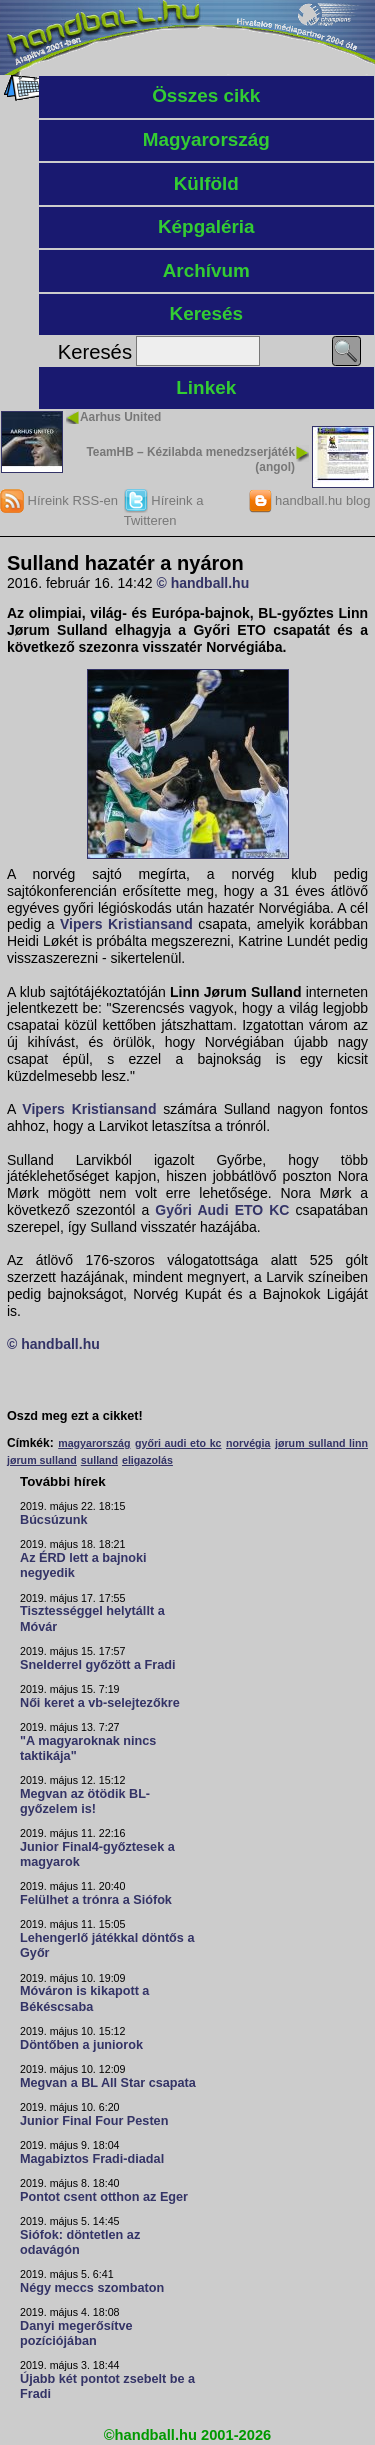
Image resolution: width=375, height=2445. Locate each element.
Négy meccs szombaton (92, 2288)
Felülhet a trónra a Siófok (96, 1900)
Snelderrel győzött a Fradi (97, 1665)
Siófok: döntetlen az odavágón (80, 2242)
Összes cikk (206, 95)
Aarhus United (120, 417)
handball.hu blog (309, 500)
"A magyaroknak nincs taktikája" (88, 1748)
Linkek (206, 387)
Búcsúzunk (54, 1520)
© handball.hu (202, 583)
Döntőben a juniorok (81, 2045)
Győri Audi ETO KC (222, 1210)
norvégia (248, 1443)
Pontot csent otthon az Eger (104, 2197)
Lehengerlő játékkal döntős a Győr (107, 1945)
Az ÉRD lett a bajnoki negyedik (83, 1565)
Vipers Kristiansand (126, 924)
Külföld (206, 183)
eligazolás (147, 1460)
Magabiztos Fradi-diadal (92, 2159)
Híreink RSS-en (59, 500)
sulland (99, 1460)
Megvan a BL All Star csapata (108, 2083)
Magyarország (206, 139)
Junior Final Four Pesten (94, 2121)
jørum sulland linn (321, 1443)
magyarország (94, 1443)
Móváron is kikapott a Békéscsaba (84, 1998)
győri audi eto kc (178, 1443)
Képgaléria (206, 226)
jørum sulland (42, 1460)
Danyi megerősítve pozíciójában (76, 2333)
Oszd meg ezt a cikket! (75, 1416)
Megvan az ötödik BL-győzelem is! (85, 1801)
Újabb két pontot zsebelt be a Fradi (107, 2386)
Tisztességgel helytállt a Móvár (92, 1618)
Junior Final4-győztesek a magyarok (97, 1854)
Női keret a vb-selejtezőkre (100, 1703)
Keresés (206, 313)
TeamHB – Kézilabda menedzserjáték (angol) (190, 459)
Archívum (206, 270)
